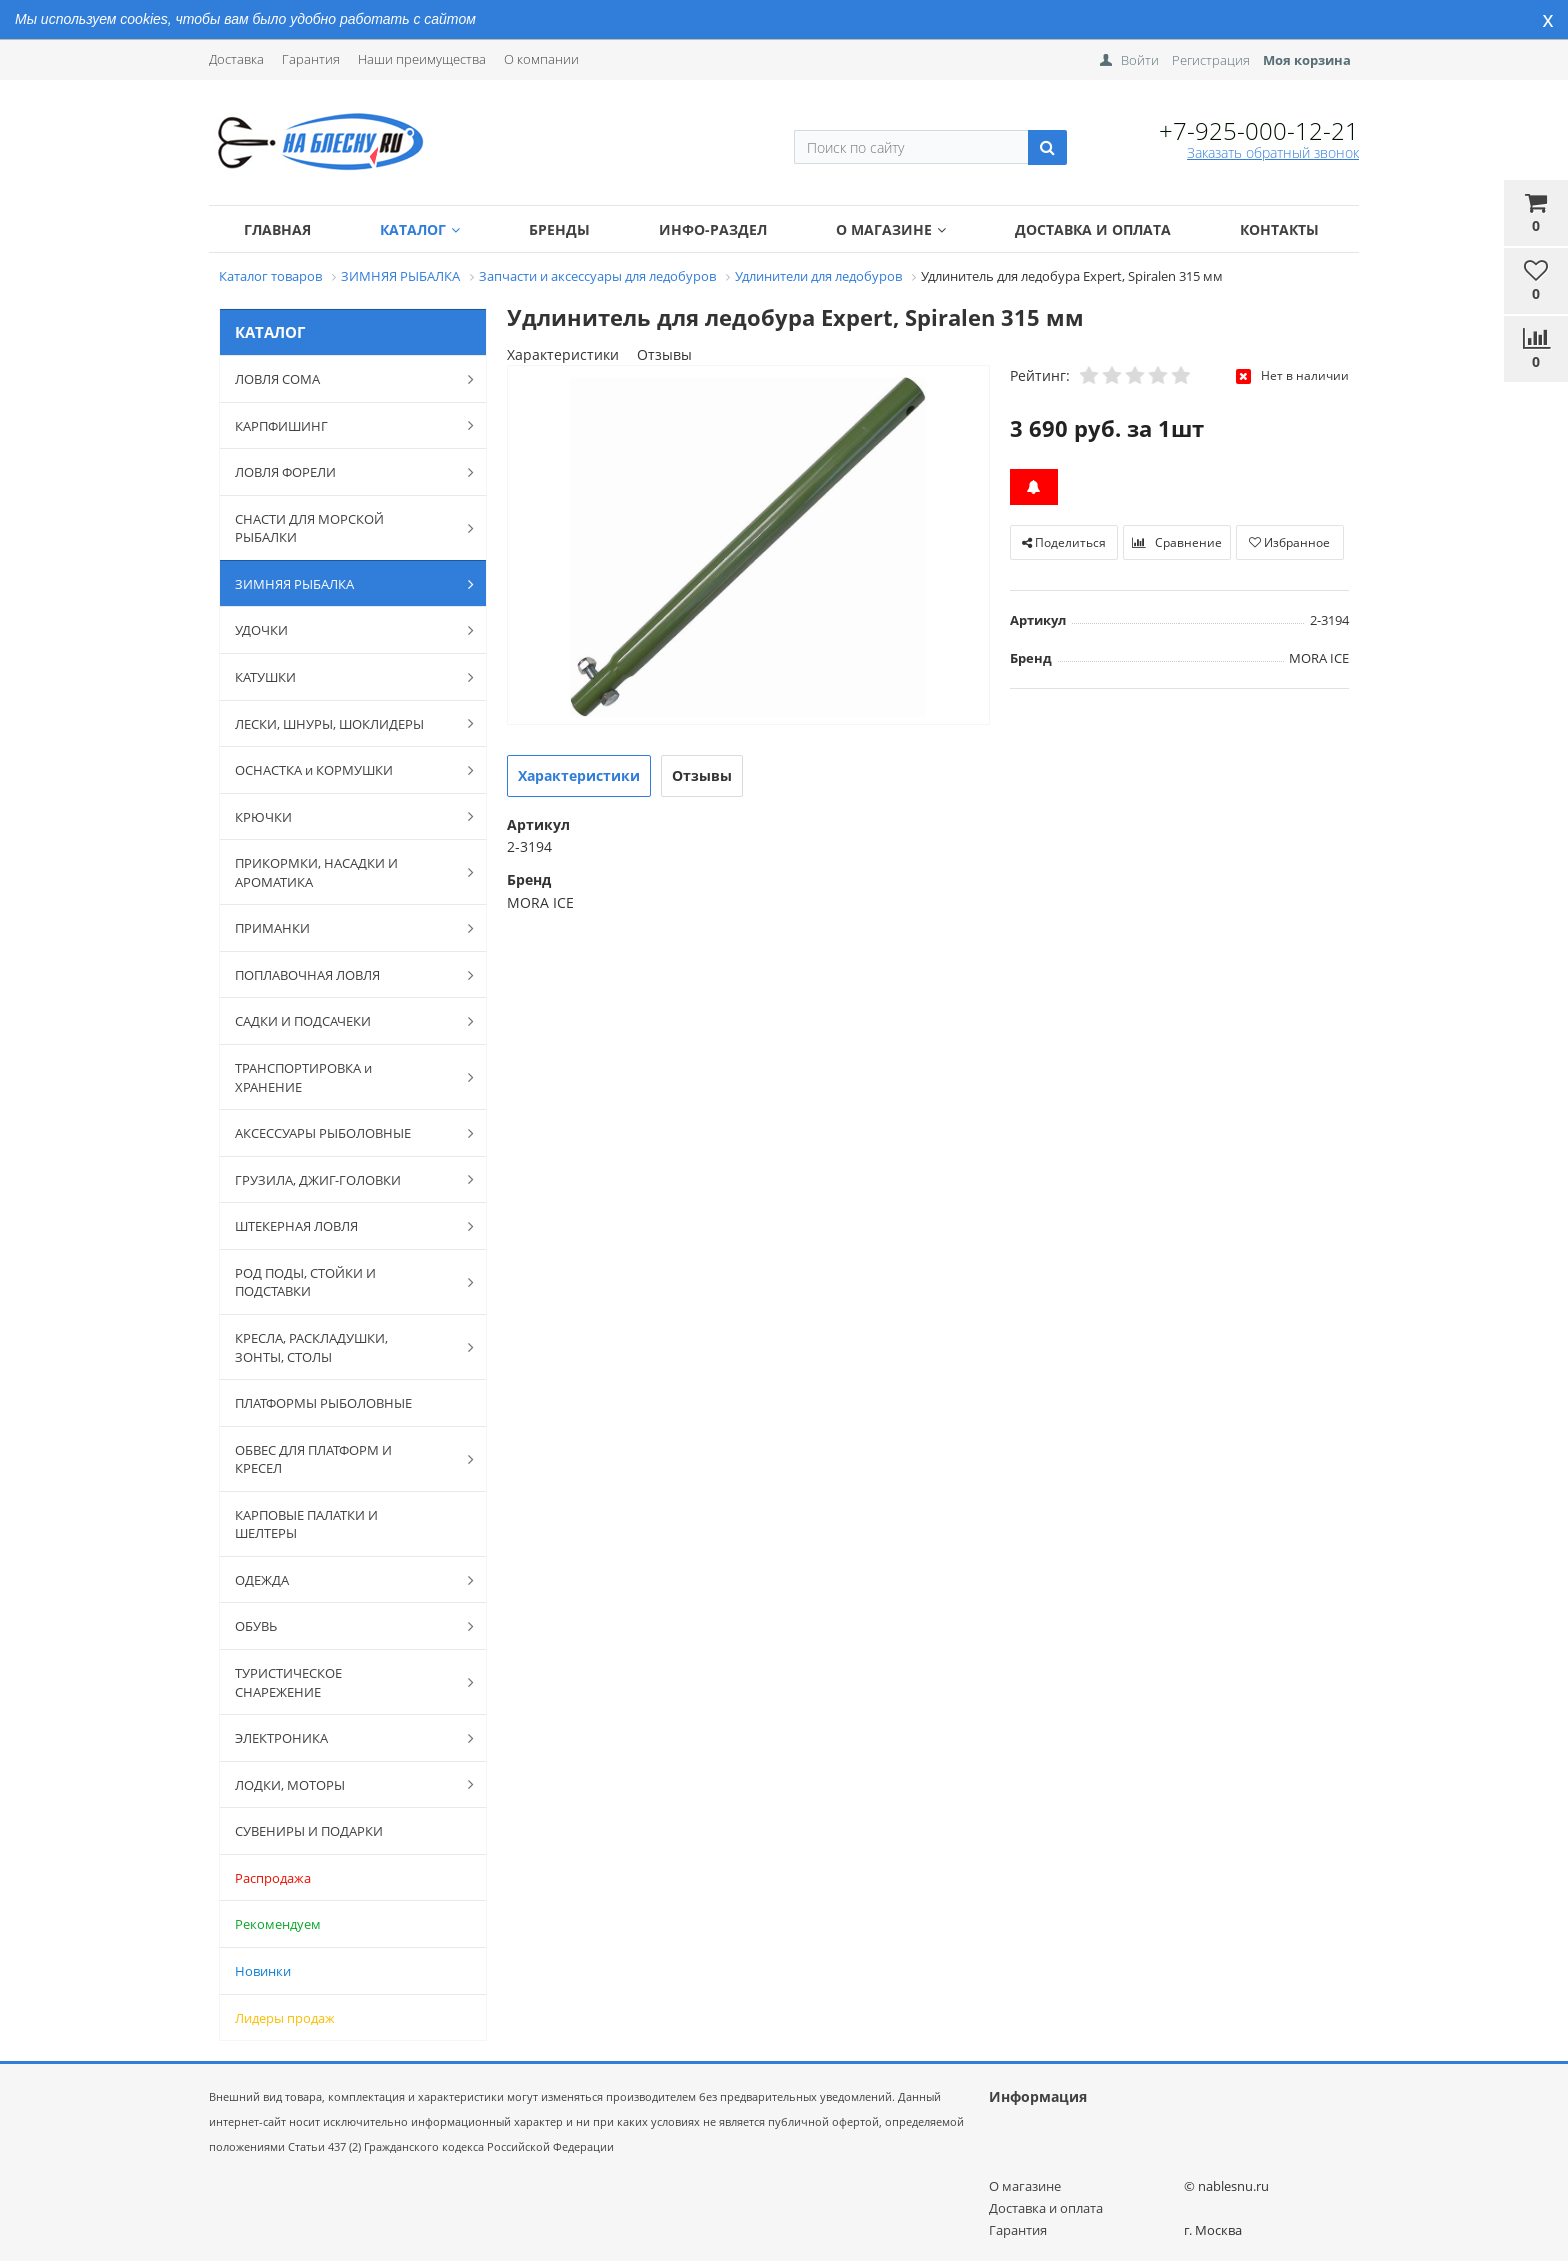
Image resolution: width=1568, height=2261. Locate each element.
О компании (541, 59)
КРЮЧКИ (344, 816)
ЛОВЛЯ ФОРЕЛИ (344, 472)
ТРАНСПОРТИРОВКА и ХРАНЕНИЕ (344, 1077)
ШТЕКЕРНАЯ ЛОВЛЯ (344, 1226)
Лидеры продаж (285, 2018)
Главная (277, 229)
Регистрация (1211, 60)
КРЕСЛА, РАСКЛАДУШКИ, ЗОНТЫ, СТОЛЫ (344, 1347)
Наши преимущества (422, 59)
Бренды (559, 229)
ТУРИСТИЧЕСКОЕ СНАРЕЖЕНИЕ (344, 1682)
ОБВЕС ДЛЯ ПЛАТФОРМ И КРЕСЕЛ (344, 1459)
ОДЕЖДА (344, 1580)
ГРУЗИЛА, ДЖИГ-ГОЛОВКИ (344, 1179)
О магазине (891, 229)
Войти (1140, 60)
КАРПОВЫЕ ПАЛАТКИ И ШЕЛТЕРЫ (306, 1524)
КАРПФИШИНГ (344, 425)
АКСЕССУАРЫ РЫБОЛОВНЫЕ (344, 1133)
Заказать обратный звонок (1273, 152)
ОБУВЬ (344, 1626)
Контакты (1279, 229)
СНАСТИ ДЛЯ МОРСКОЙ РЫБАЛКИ (344, 528)
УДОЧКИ (344, 630)
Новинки (263, 1971)
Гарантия (311, 59)
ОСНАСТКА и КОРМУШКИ (344, 770)
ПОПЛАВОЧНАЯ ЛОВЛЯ (344, 975)
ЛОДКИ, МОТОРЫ (344, 1784)
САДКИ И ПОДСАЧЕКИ (344, 1021)
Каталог (420, 229)
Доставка (236, 59)
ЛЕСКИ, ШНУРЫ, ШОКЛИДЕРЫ (344, 723)
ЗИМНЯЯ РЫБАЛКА (344, 584)
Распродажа (273, 1878)
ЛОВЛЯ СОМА (344, 379)
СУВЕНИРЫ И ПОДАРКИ (309, 1831)
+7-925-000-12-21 (1259, 130)
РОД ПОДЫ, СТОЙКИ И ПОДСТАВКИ (344, 1282)
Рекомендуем (278, 1924)
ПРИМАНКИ (344, 928)
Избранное (1289, 542)
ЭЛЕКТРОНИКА (344, 1738)
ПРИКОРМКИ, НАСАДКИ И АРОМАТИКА (344, 872)
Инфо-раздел (713, 229)
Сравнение (1177, 542)
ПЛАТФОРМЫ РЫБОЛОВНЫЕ (323, 1403)
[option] (748, 546)
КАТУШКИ (344, 677)
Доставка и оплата (1093, 229)
